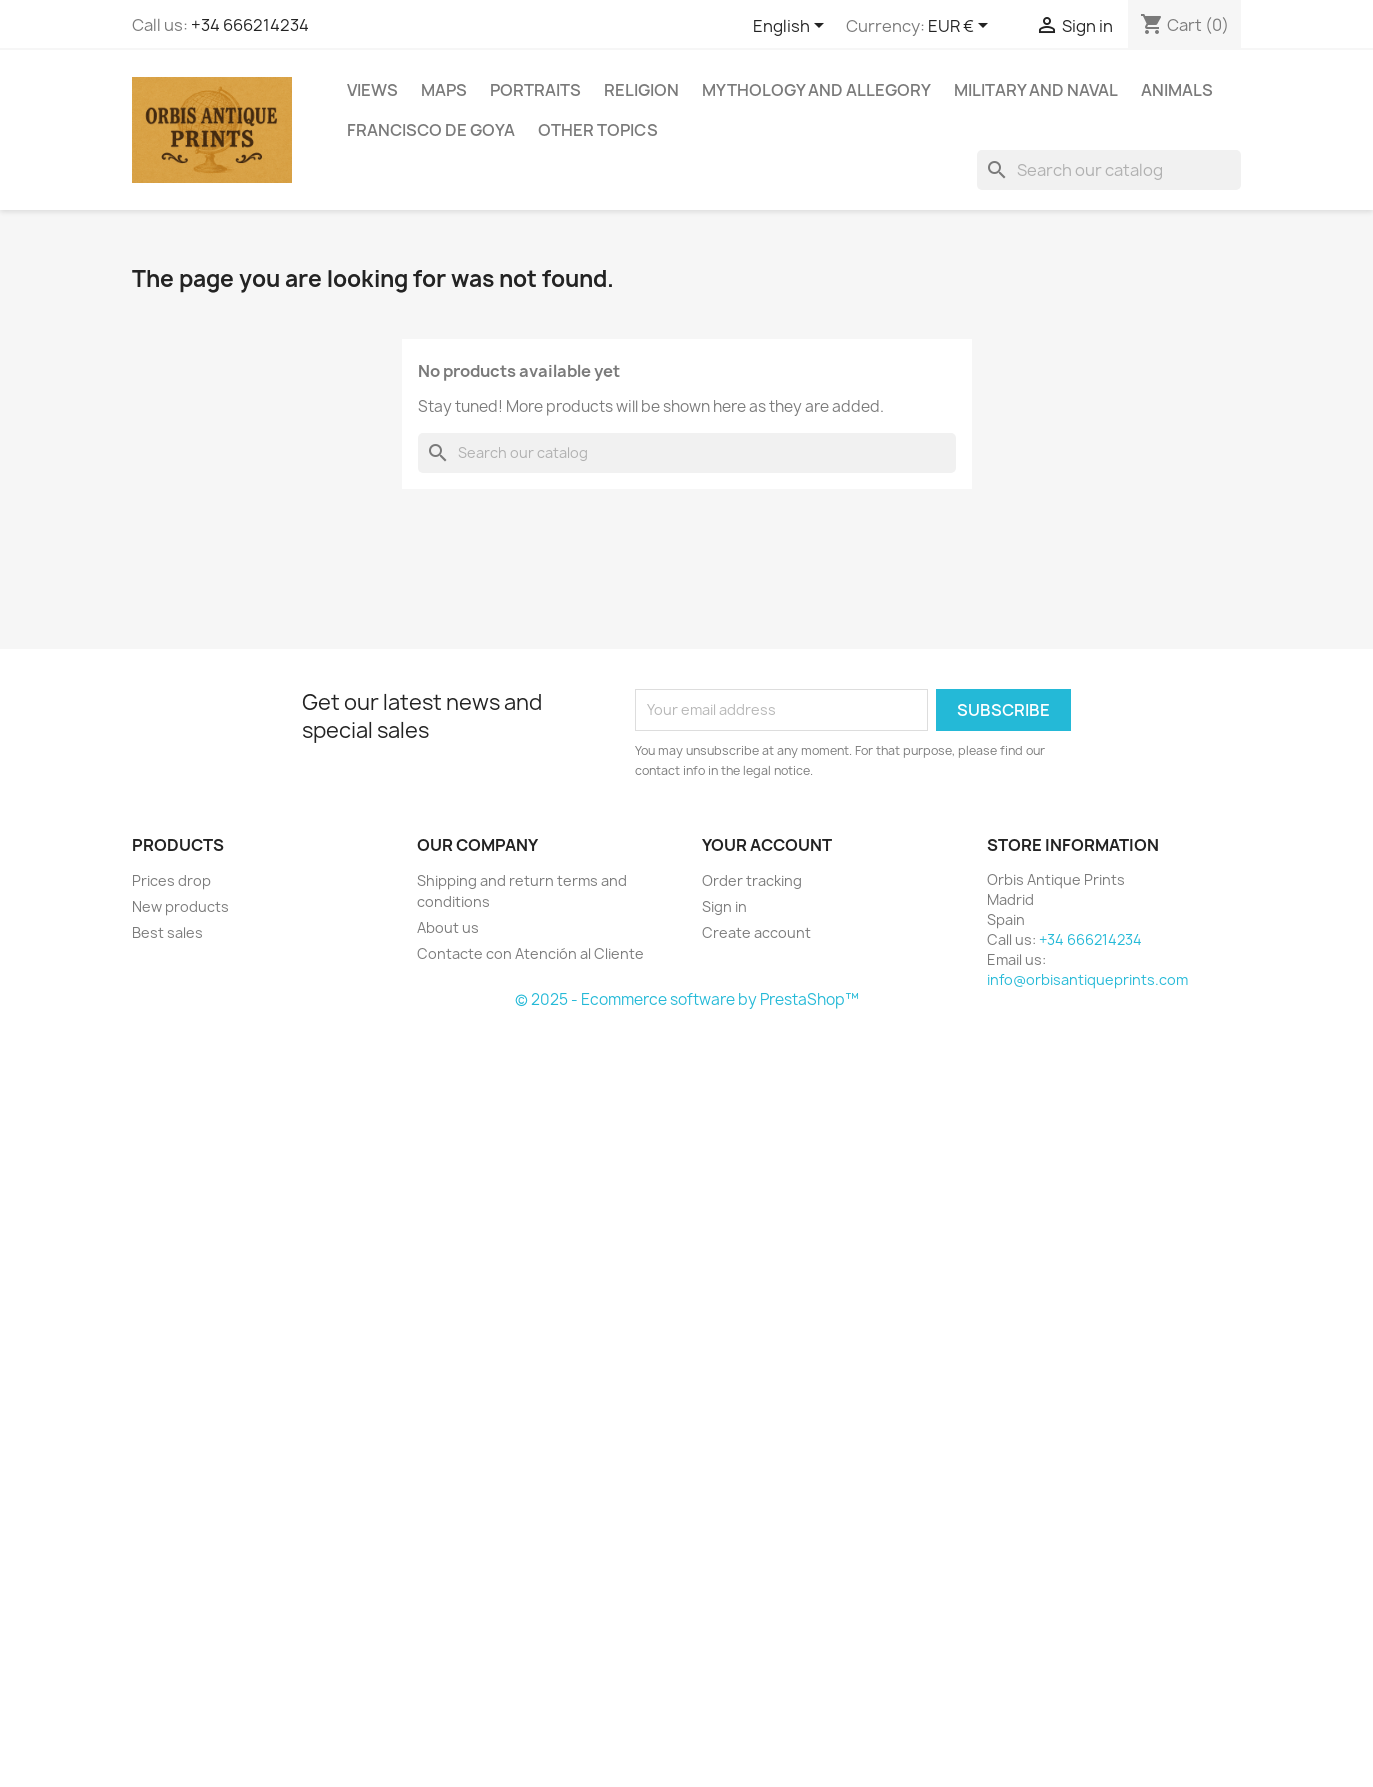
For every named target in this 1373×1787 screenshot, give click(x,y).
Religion (641, 90)
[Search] (1109, 170)
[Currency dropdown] (961, 27)
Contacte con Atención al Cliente (530, 953)
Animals (1177, 90)
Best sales (167, 932)
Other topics (598, 130)
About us (448, 927)
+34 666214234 (250, 25)
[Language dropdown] (792, 27)
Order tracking (752, 880)
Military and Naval (1036, 90)
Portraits (535, 90)
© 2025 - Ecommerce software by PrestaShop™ (687, 999)
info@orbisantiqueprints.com (1087, 979)
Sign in (724, 906)
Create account (756, 932)
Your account (767, 845)
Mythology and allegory (816, 90)
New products (180, 906)
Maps (444, 90)
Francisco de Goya (431, 130)
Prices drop (171, 880)
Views (372, 90)
